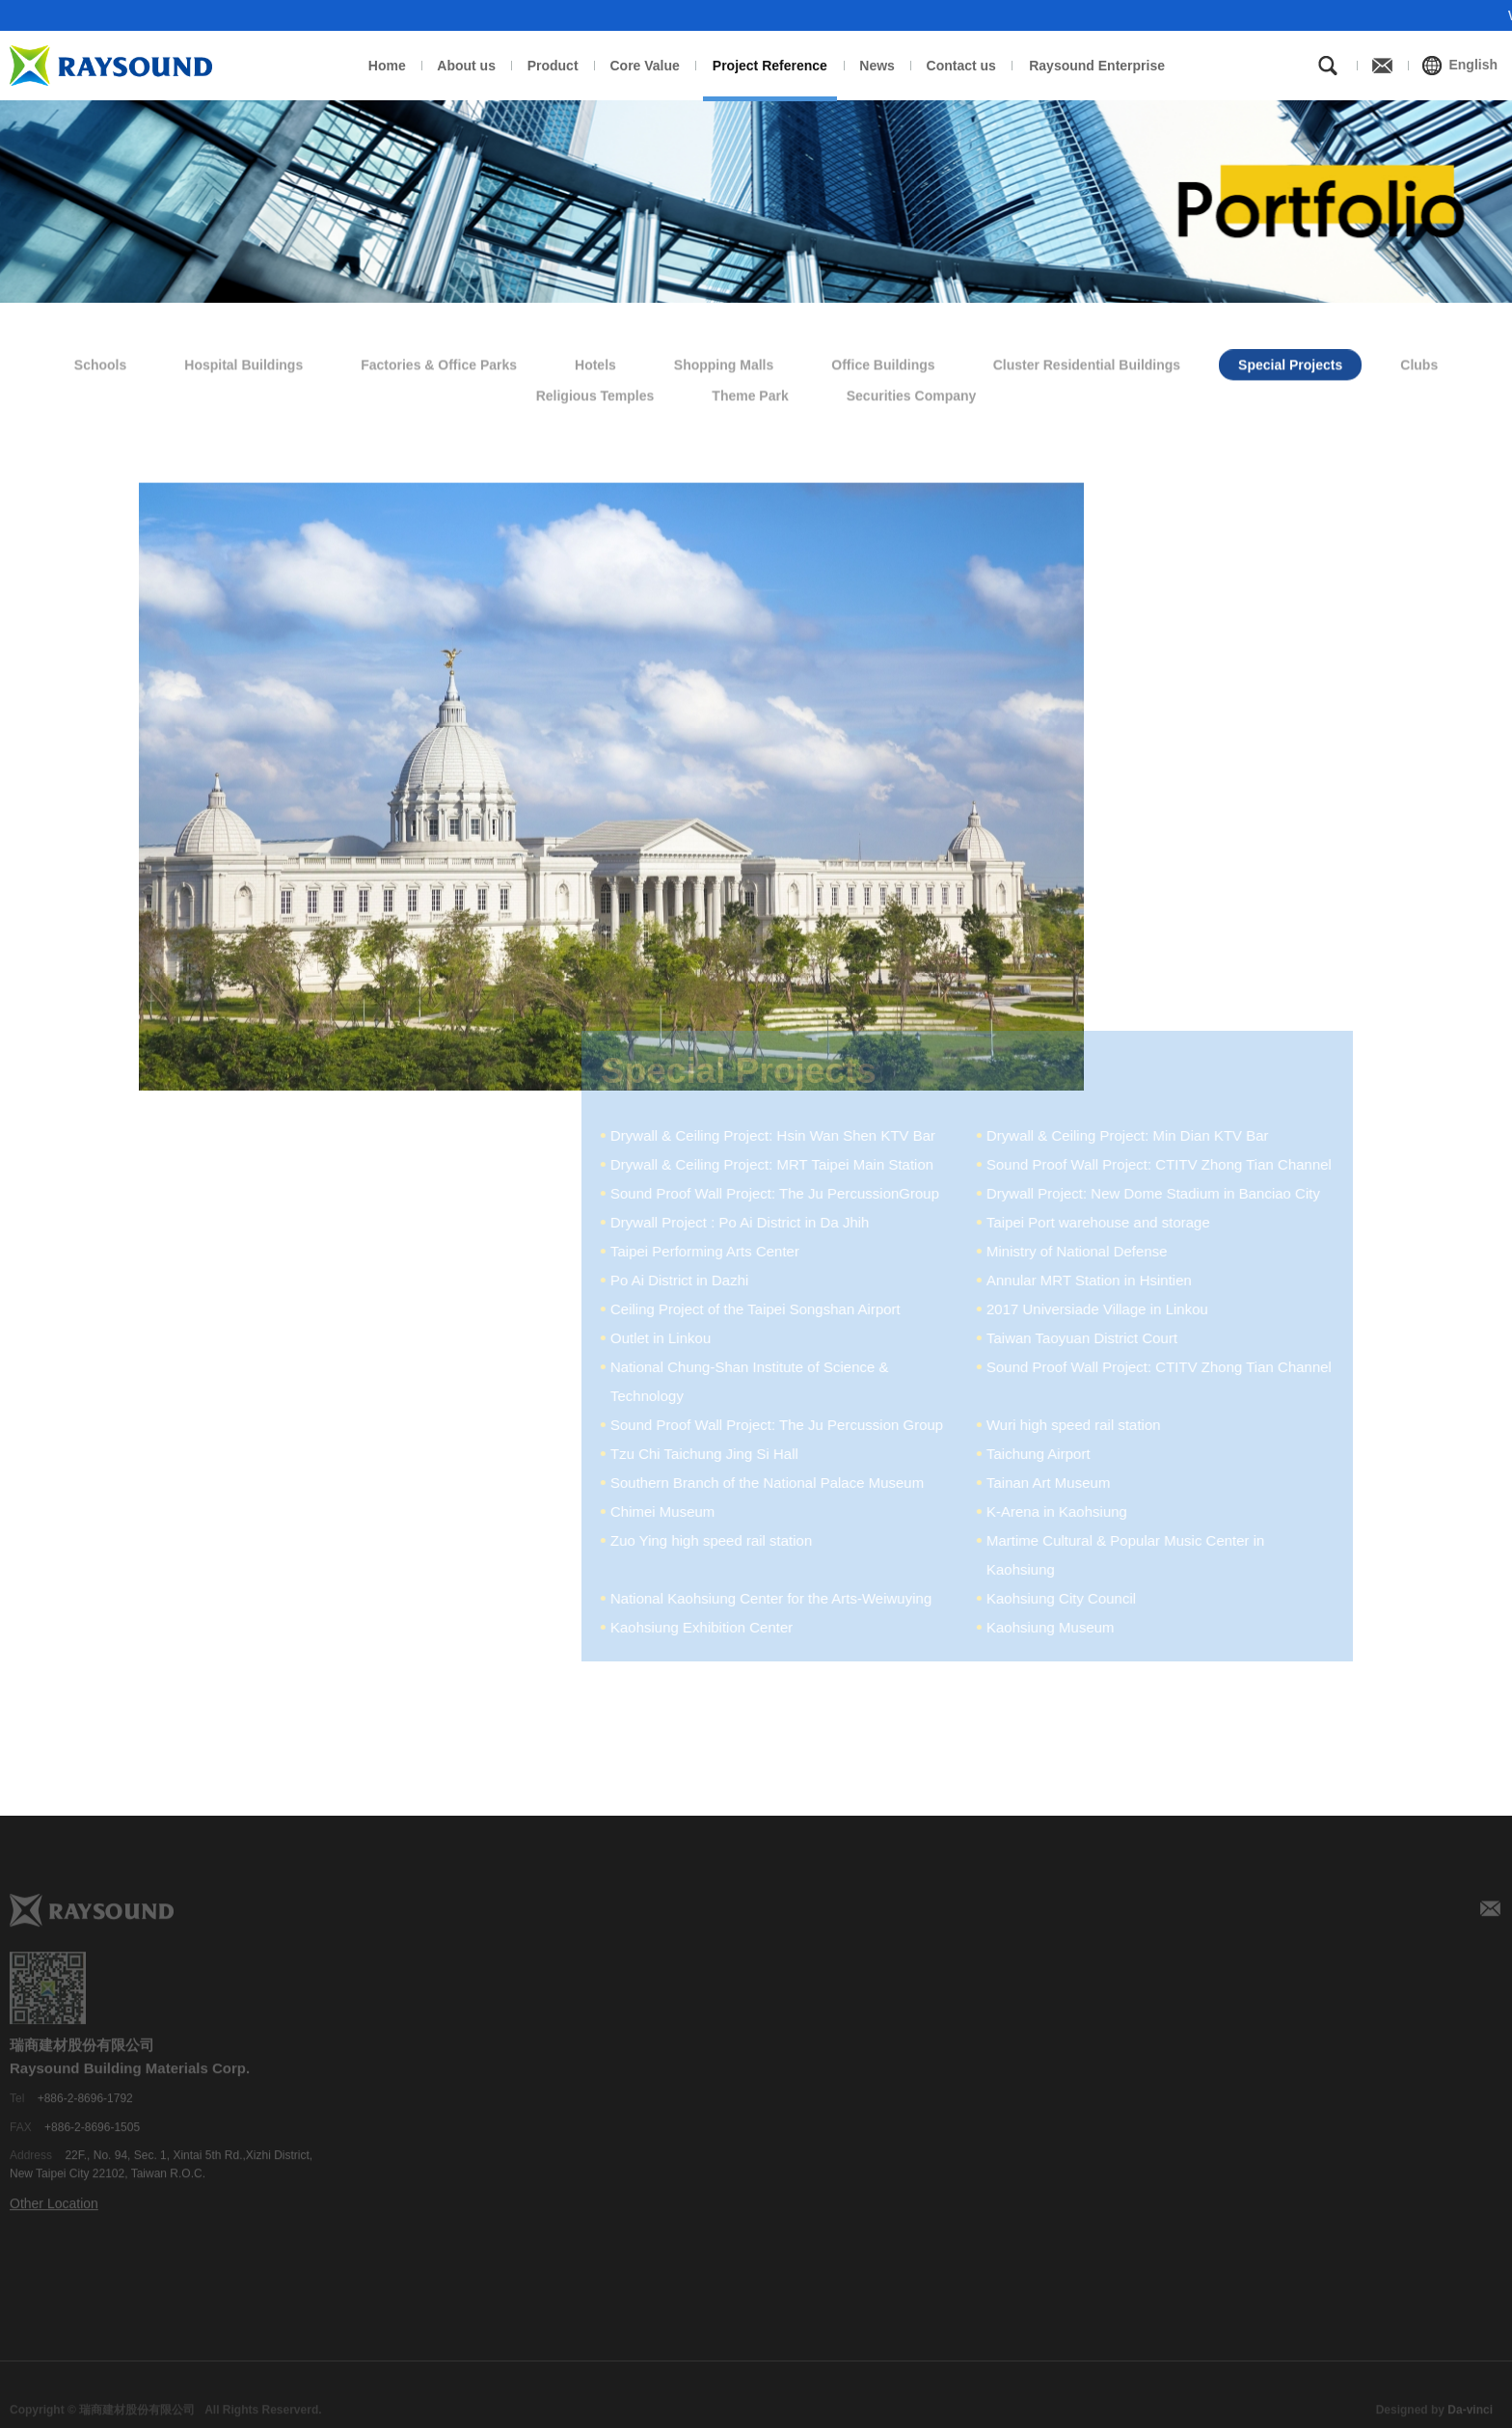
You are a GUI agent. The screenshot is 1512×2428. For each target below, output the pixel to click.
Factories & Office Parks (439, 360)
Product (553, 65)
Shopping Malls (723, 360)
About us (466, 65)
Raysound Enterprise (1097, 65)
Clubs (1419, 360)
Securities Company (912, 392)
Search (1328, 65)
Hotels (595, 360)
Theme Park (750, 392)
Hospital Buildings (243, 360)
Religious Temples (595, 392)
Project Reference (770, 65)
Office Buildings (882, 360)
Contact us (961, 65)
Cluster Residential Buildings (1086, 360)
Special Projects (1290, 360)
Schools (100, 360)
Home (387, 65)
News (877, 65)
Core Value (644, 65)
